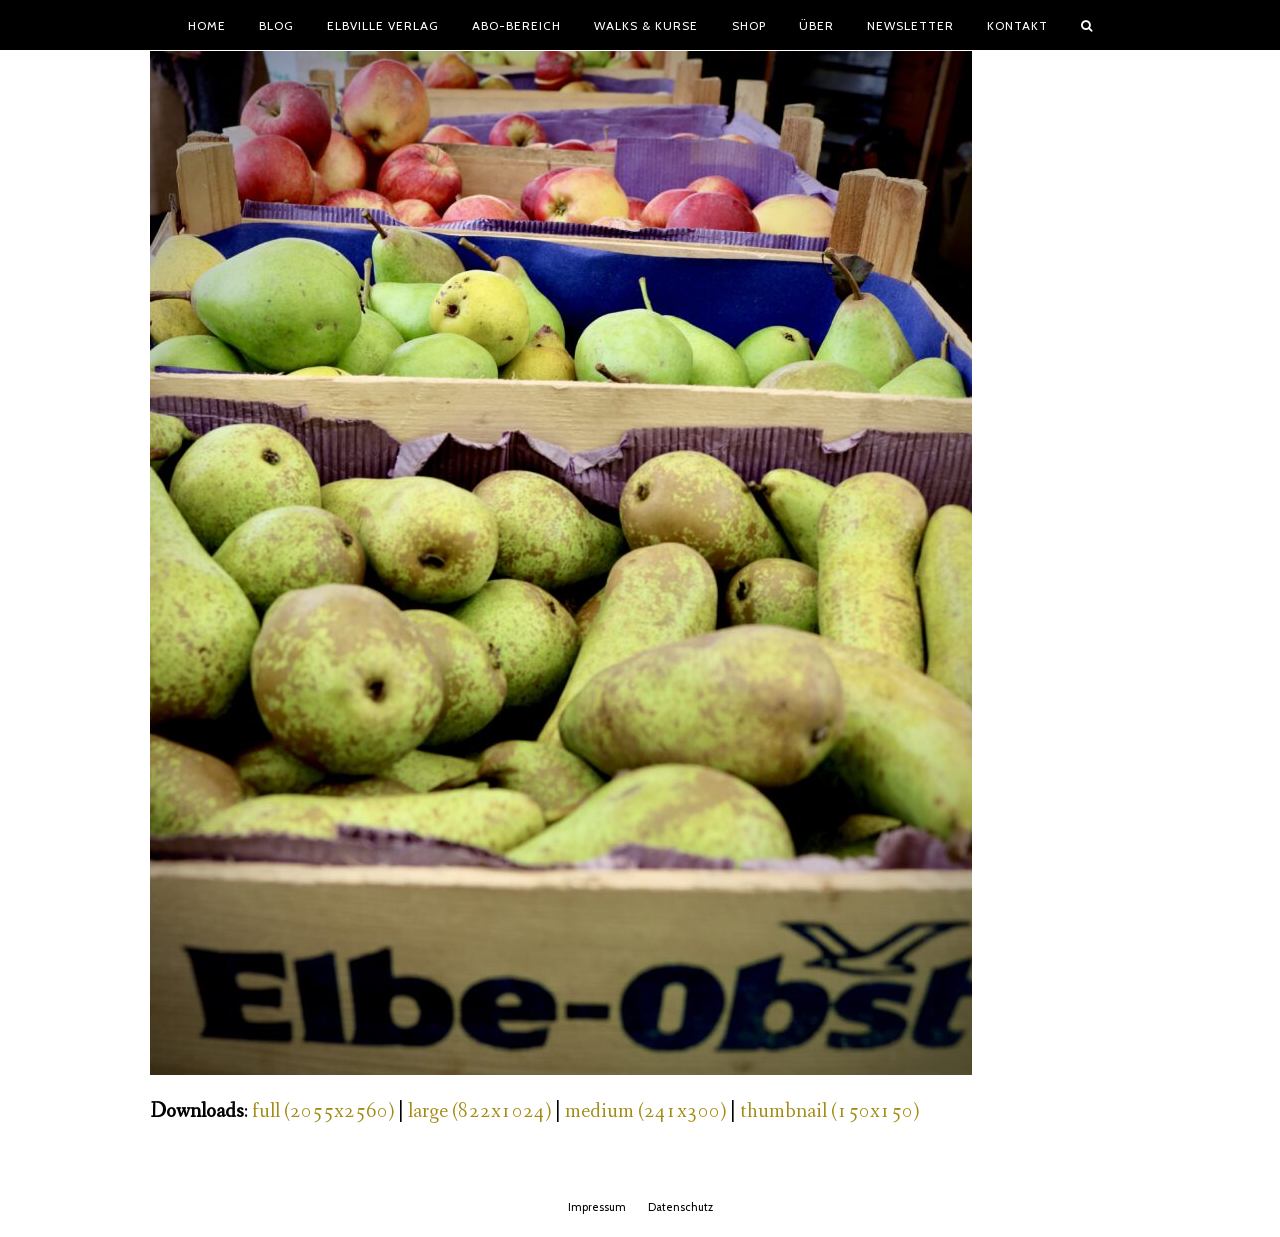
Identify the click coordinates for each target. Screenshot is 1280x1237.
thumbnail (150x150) (829, 1111)
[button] (1087, 25)
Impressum (597, 1207)
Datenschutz (680, 1207)
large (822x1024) (479, 1111)
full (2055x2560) (323, 1111)
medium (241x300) (645, 1111)
